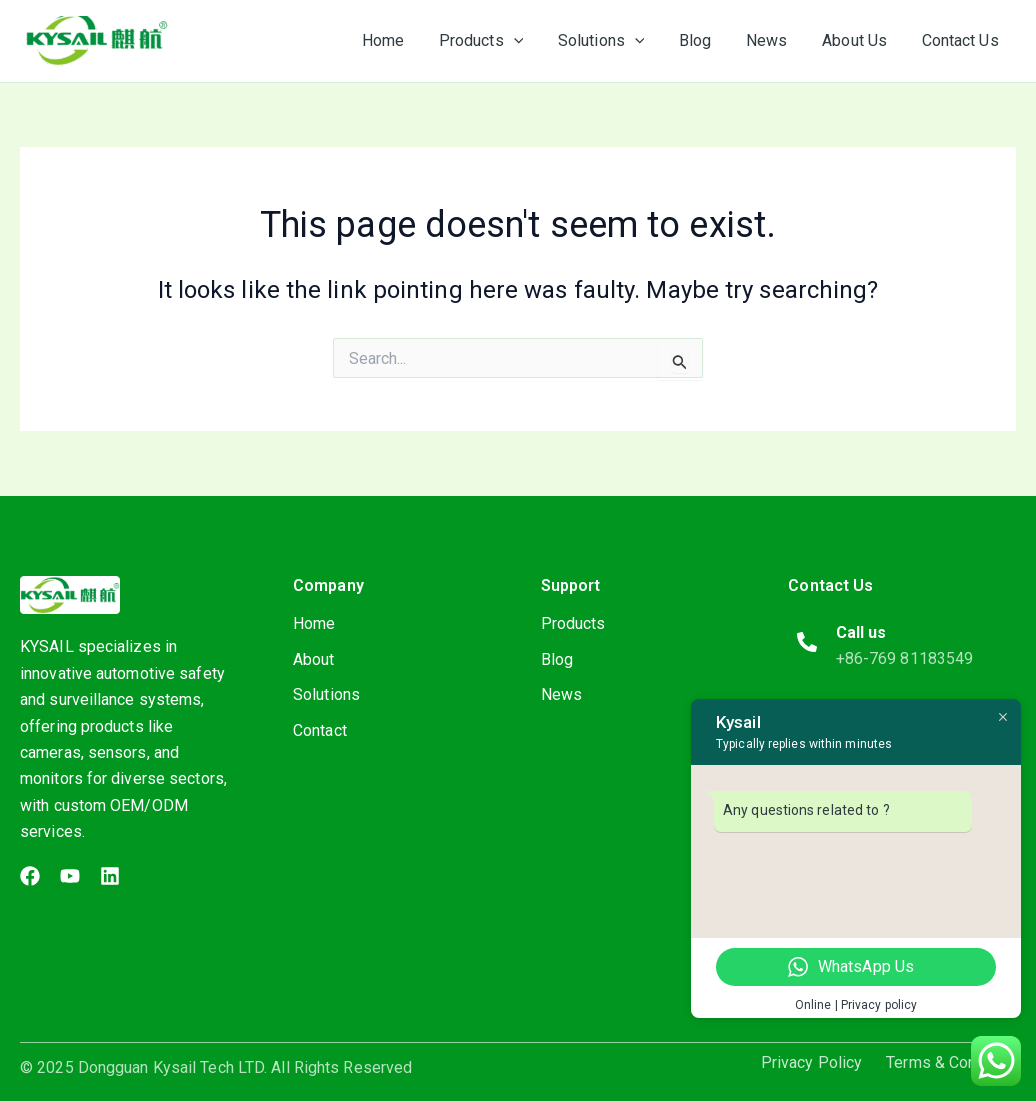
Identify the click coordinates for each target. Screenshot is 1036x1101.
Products (573, 623)
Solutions (326, 695)
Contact (320, 731)
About (314, 659)
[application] (528, 41)
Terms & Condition (951, 1063)
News (561, 695)
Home (314, 623)
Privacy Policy (811, 1063)
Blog (557, 659)
